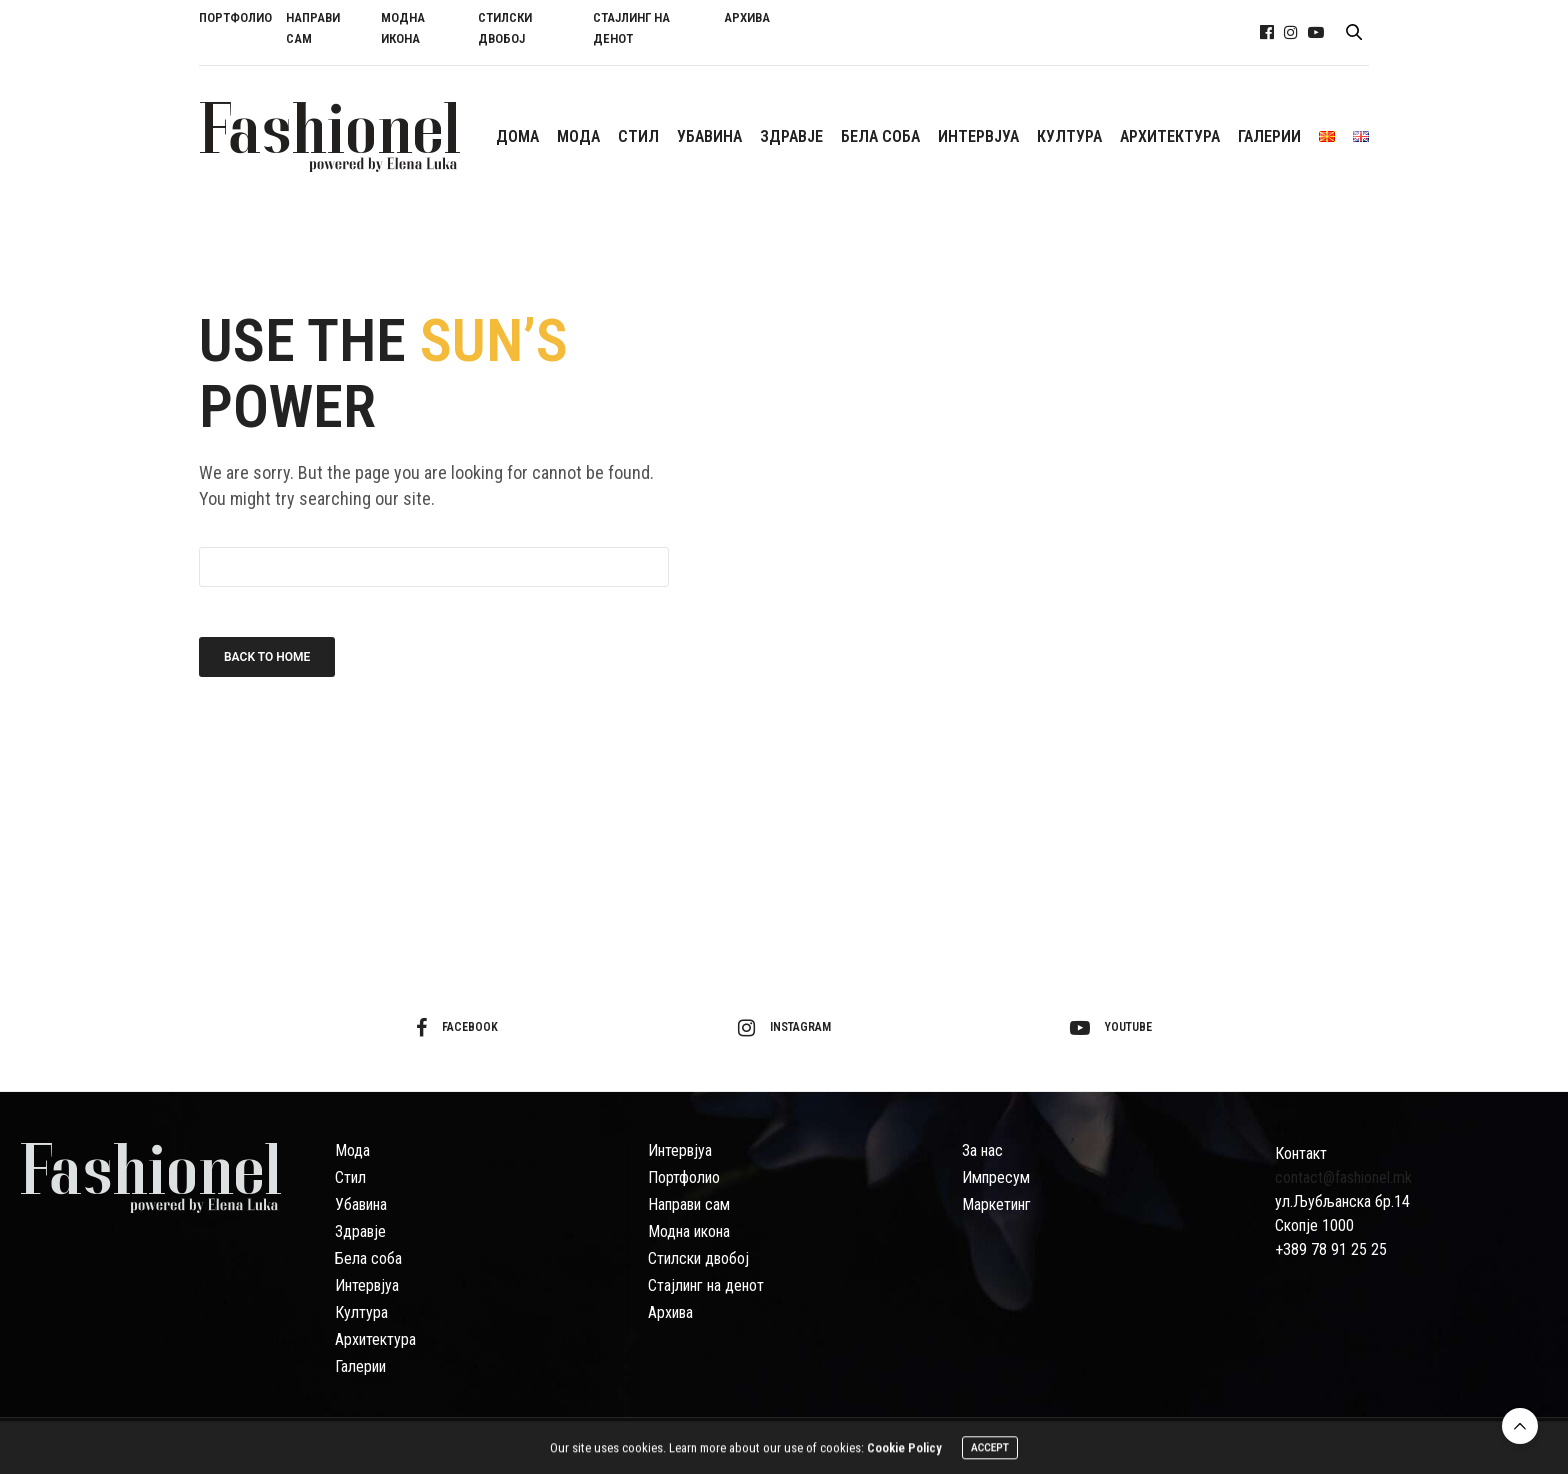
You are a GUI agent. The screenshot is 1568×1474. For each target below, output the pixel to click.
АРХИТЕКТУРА (1170, 136)
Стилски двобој (698, 1258)
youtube (1111, 1028)
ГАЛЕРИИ (1269, 136)
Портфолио (684, 1177)
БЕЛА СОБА (880, 136)
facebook (457, 1028)
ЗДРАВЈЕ (791, 136)
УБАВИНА (709, 136)
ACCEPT (990, 1451)
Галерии (360, 1366)
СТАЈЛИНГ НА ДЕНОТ (631, 28)
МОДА (578, 136)
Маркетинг (996, 1204)
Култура (361, 1312)
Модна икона (689, 1231)
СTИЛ (638, 136)
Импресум (996, 1177)
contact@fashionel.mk (1343, 1177)
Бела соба (368, 1258)
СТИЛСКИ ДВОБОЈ (505, 28)
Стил (350, 1177)
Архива (670, 1312)
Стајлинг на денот (706, 1285)
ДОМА (517, 136)
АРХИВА (747, 17)
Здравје (360, 1231)
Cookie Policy (904, 1451)
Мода (352, 1150)
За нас (982, 1150)
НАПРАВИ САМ (313, 28)
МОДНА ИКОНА (403, 28)
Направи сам (689, 1204)
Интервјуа (367, 1285)
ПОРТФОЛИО (235, 17)
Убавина (361, 1204)
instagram (784, 1028)
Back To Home (267, 657)
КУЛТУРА (1069, 136)
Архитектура (375, 1339)
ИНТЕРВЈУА (978, 136)
